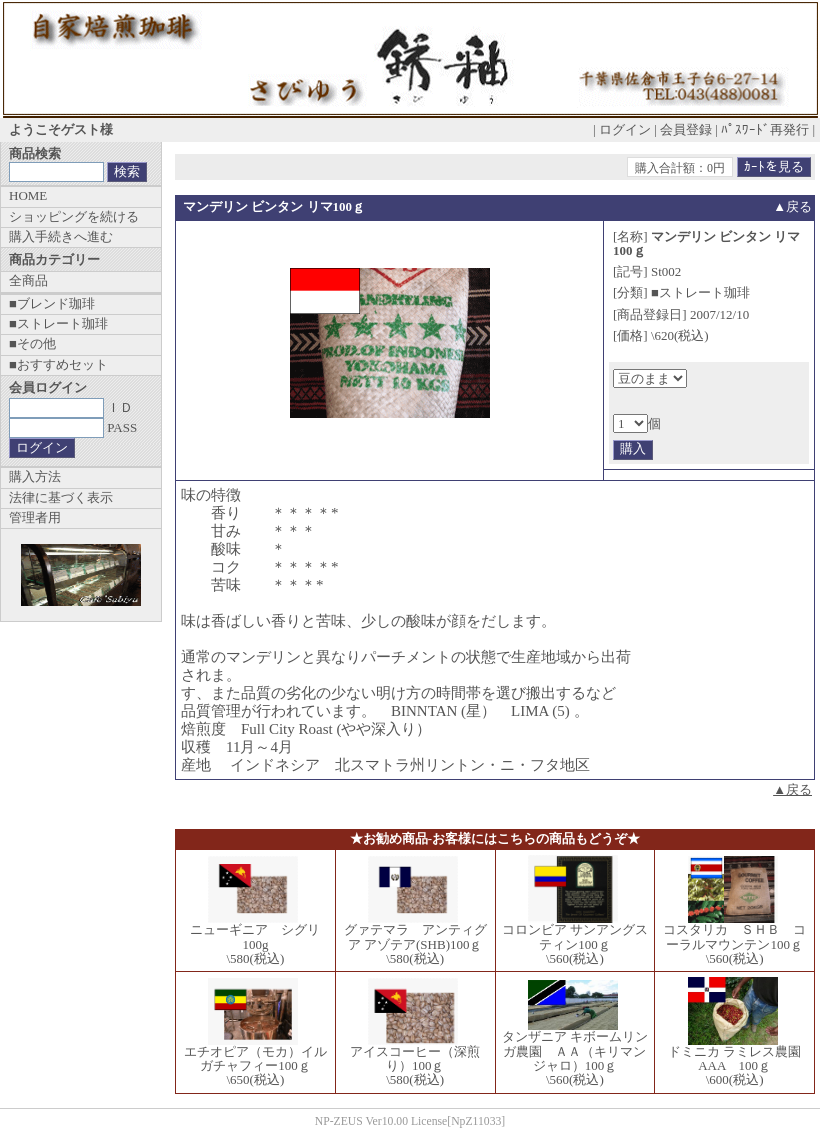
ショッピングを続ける (74, 216)
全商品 (28, 280)
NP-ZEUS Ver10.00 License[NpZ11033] (410, 1121)
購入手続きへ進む (61, 236)
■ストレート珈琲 (58, 323)
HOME (28, 195)
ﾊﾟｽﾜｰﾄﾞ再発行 (765, 129)
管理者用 (35, 517)
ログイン (625, 129)
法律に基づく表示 (61, 497)
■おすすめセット (58, 364)
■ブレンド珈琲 (52, 303)
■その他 (32, 343)
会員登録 (686, 129)
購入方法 (35, 476)
